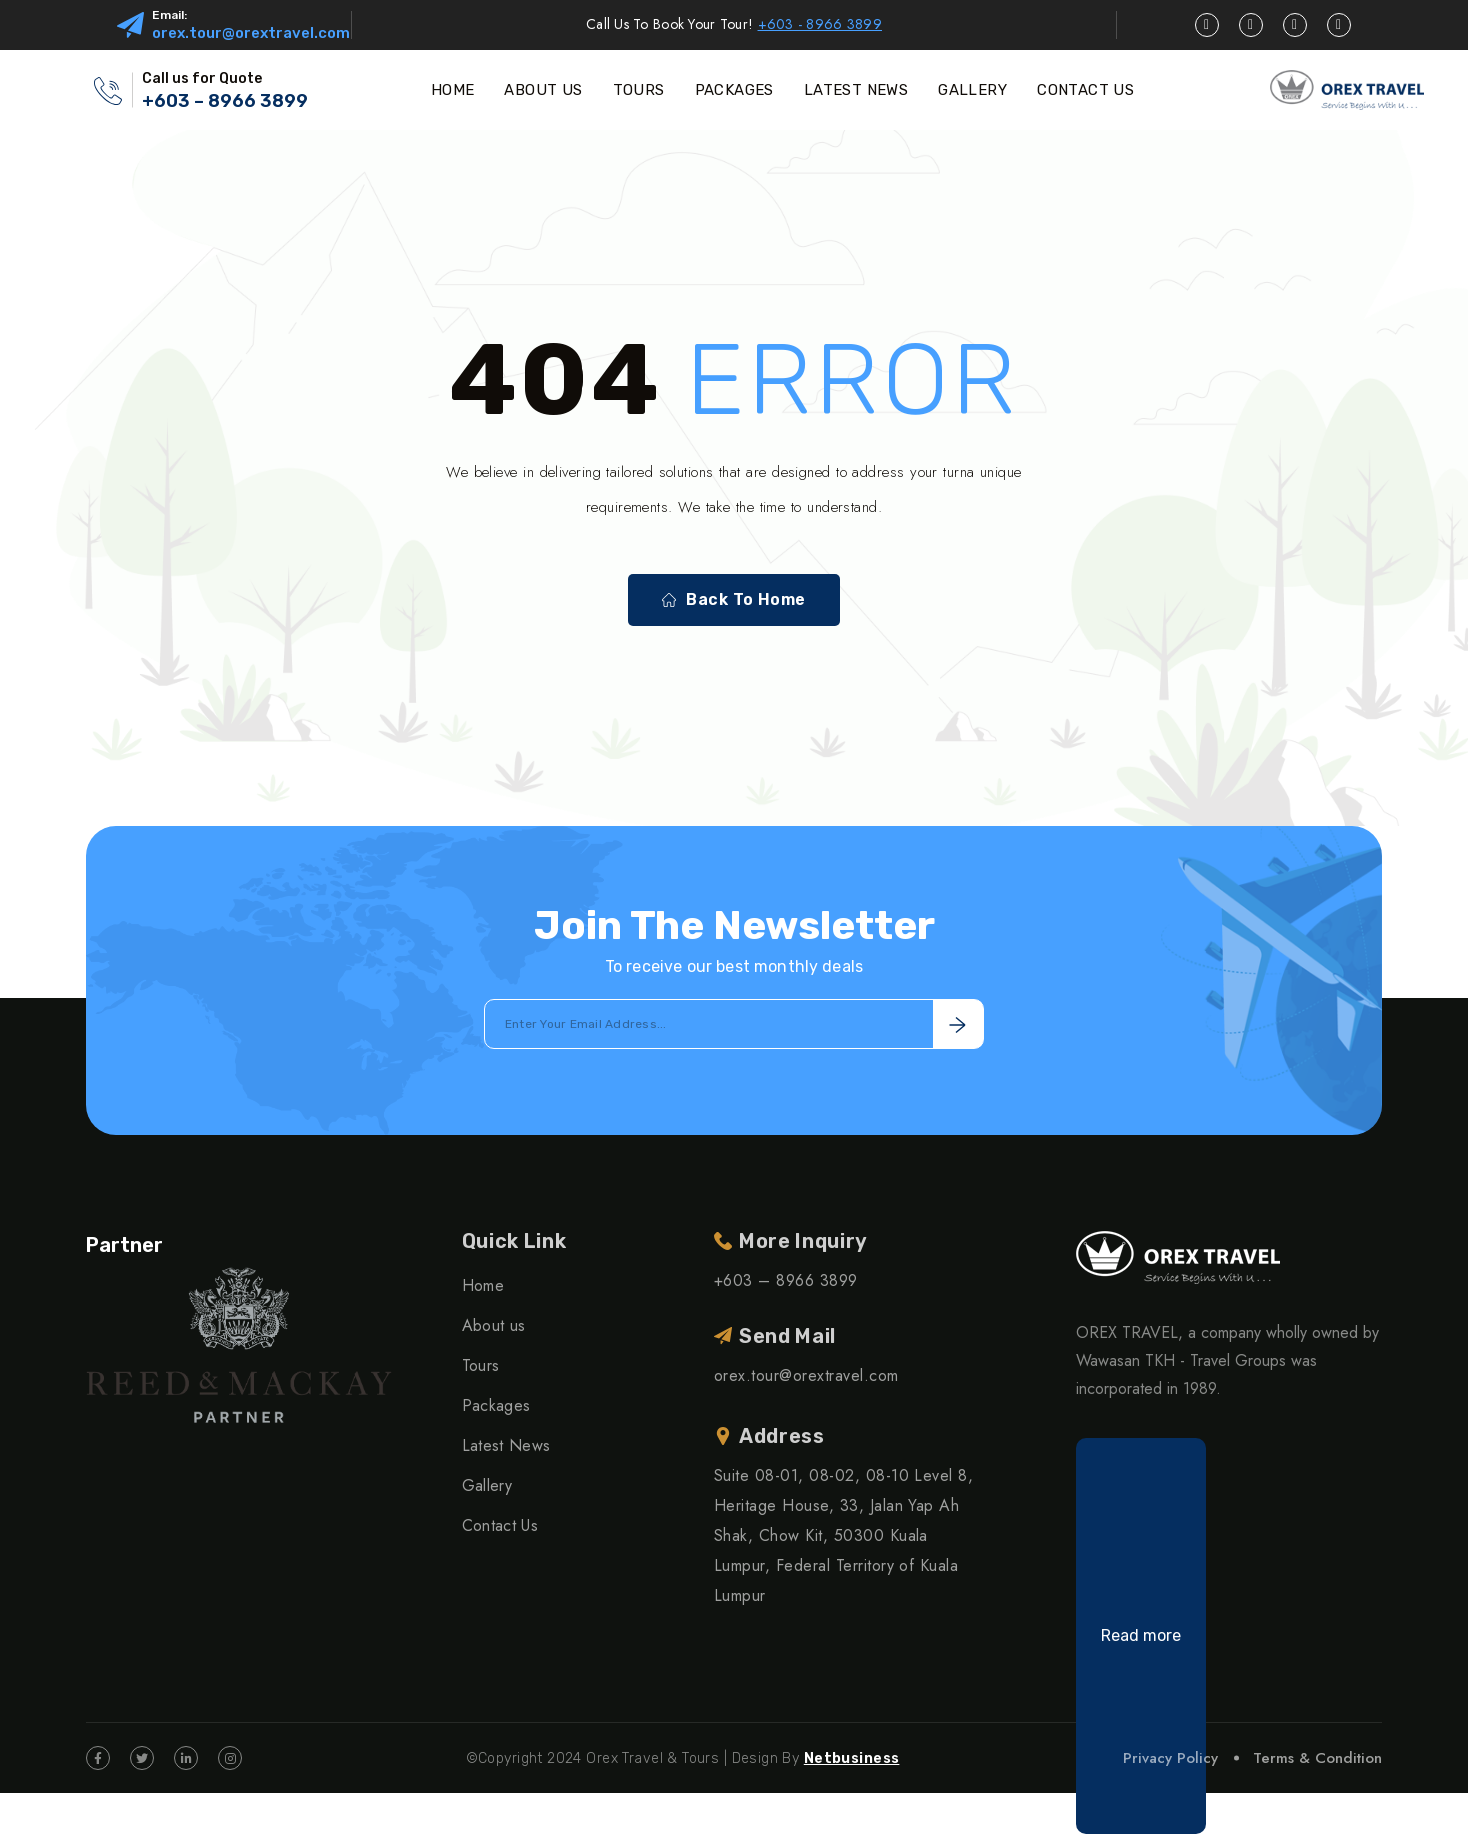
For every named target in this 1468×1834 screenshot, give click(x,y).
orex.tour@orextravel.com (251, 33)
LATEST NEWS (856, 90)
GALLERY (972, 90)
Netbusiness (852, 1758)
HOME (453, 90)
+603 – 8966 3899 (225, 101)
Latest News (506, 1445)
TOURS (639, 90)
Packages (496, 1405)
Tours (481, 1365)
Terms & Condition (1317, 1758)
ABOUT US (543, 90)
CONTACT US (1085, 90)
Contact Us (500, 1525)
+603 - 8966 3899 (820, 24)
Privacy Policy (1170, 1758)
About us (494, 1325)
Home (483, 1285)
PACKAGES (734, 90)
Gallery (487, 1485)
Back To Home (734, 600)
